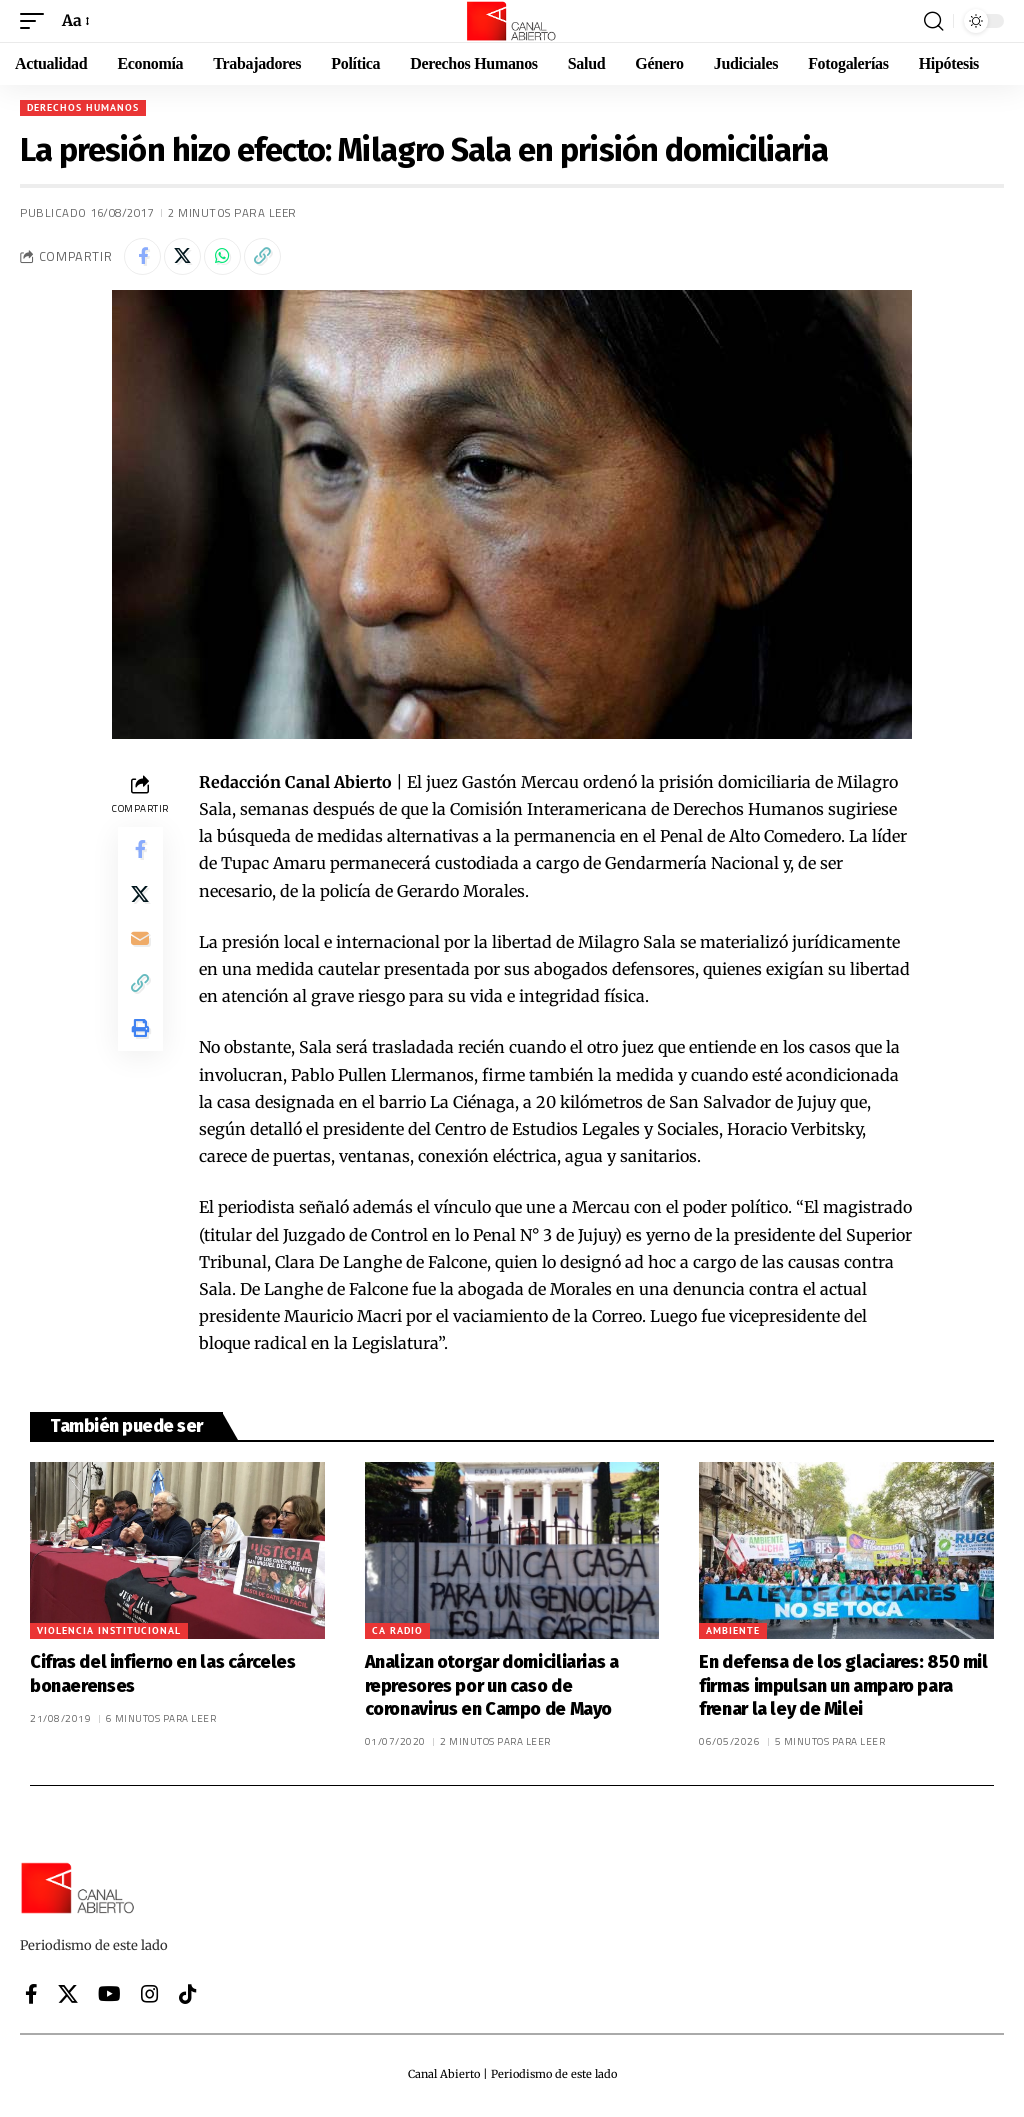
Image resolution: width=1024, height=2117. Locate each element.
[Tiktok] (188, 1997)
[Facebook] (31, 1997)
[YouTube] (109, 1997)
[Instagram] (150, 1997)
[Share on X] (187, 258)
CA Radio (397, 1633)
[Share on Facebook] (144, 258)
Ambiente (733, 1633)
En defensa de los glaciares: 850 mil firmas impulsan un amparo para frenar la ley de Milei (843, 1688)
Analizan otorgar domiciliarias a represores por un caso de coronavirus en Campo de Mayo (492, 1688)
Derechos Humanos (83, 107)
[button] (37, 20)
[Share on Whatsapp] (230, 258)
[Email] (140, 950)
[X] (68, 1997)
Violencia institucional (109, 1633)
